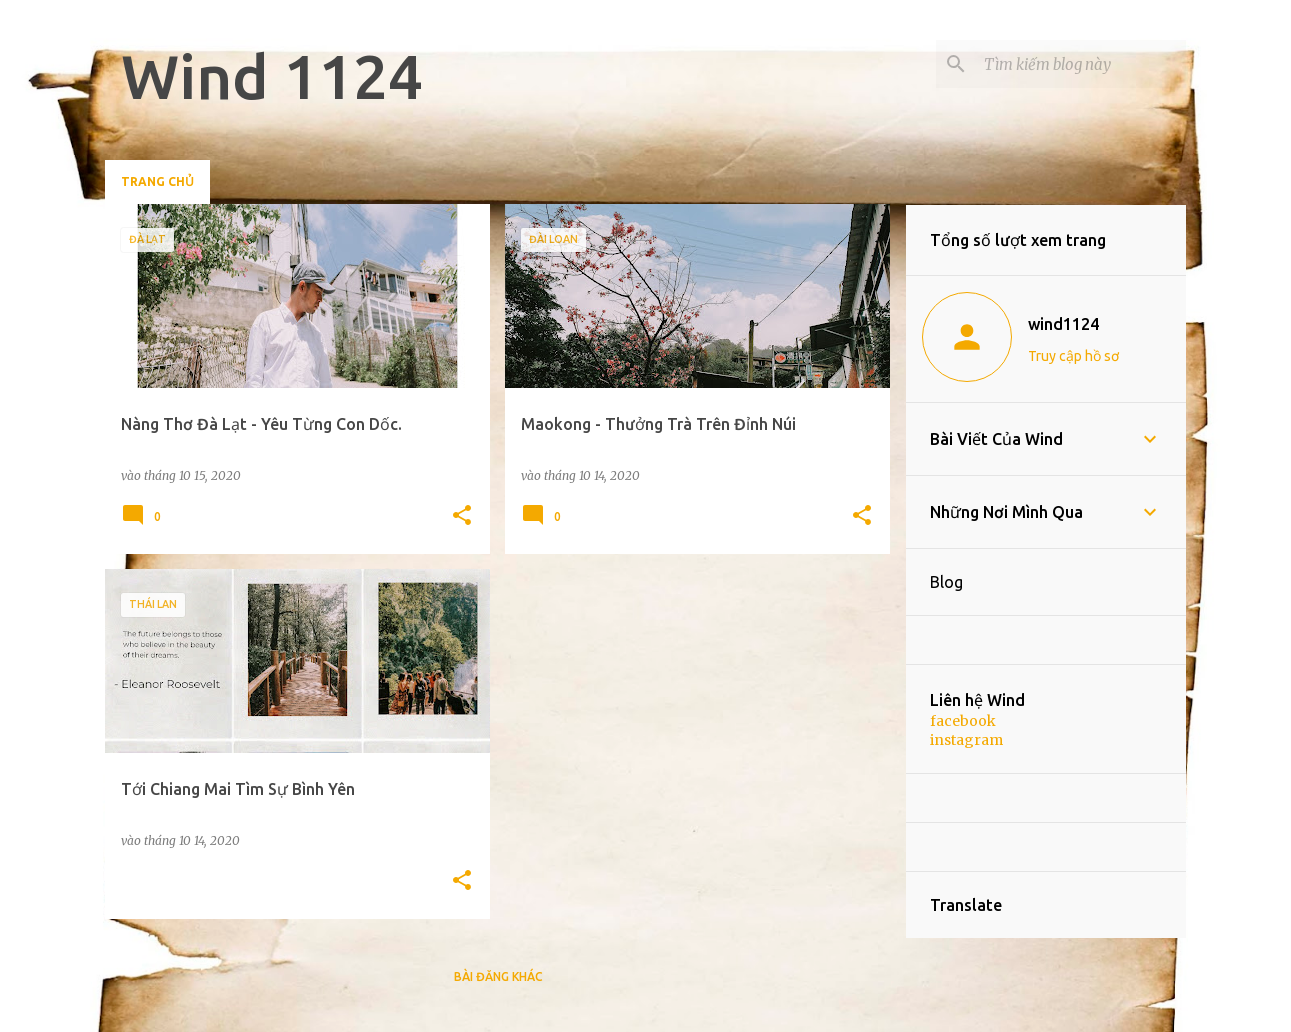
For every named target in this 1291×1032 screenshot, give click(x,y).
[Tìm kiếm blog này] (1081, 64)
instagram (966, 740)
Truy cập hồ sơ (1073, 356)
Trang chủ (157, 181)
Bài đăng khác (498, 976)
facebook (963, 721)
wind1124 (1063, 324)
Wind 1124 (272, 76)
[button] (462, 516)
